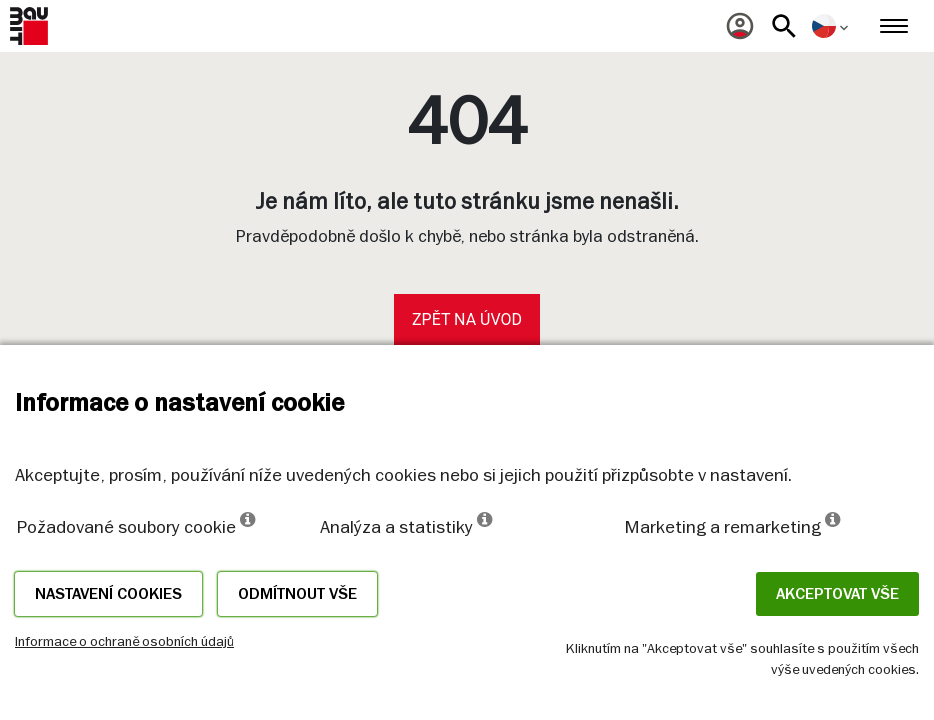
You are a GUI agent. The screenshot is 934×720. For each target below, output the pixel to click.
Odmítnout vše (297, 594)
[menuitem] (740, 26)
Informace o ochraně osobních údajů (124, 641)
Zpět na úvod (467, 319)
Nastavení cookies (108, 594)
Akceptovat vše (837, 594)
